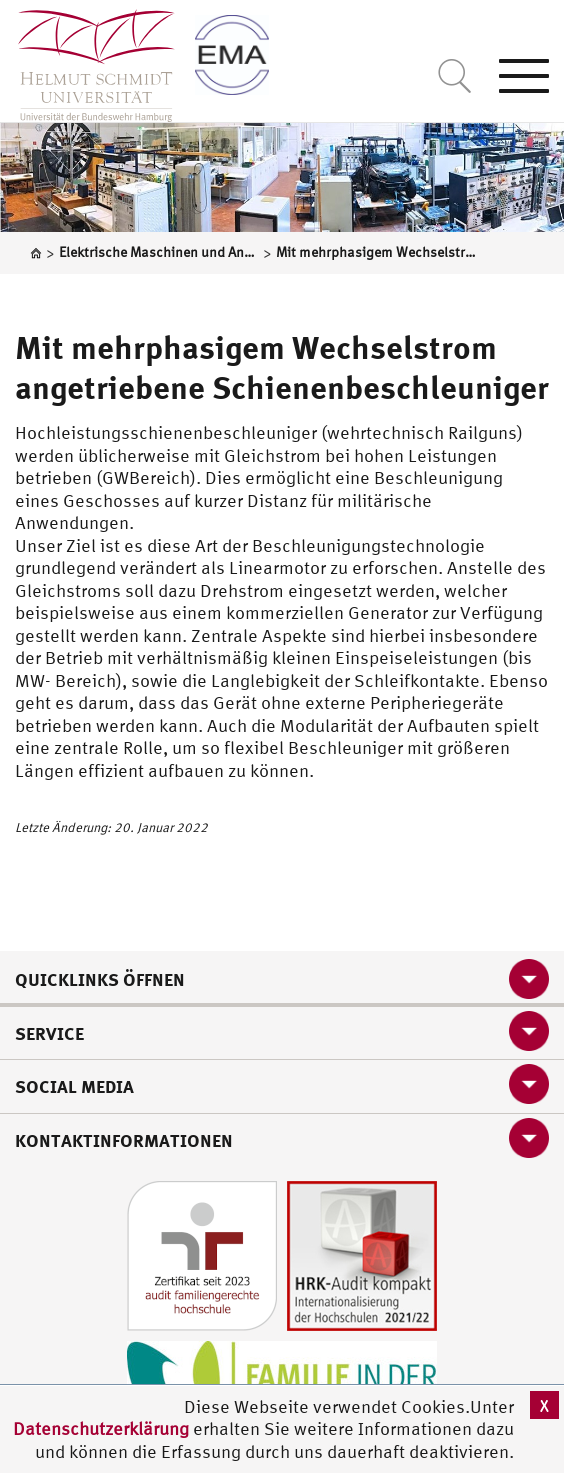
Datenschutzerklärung (101, 1428)
